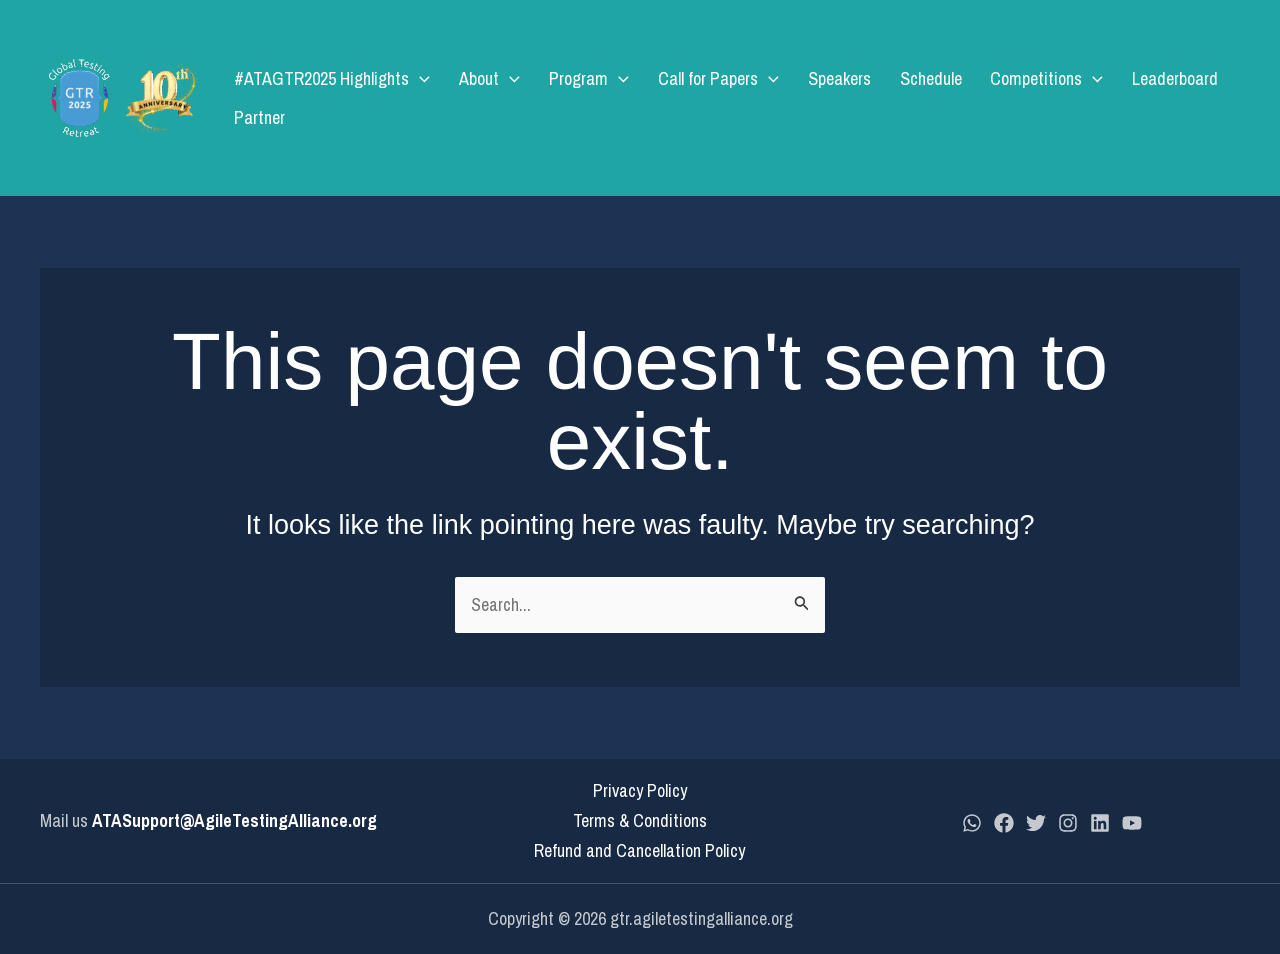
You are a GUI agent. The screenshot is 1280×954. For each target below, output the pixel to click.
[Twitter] (1036, 823)
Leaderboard (1119, 97)
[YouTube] (1132, 823)
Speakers (815, 97)
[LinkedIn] (1100, 823)
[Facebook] (1004, 823)
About (499, 98)
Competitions (1001, 98)
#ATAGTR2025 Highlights (353, 98)
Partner (1205, 97)
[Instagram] (1068, 823)
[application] (440, 98)
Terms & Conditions (640, 820)
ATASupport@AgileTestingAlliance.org (234, 820)
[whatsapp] (972, 823)
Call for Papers (705, 98)
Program (588, 98)
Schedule (896, 97)
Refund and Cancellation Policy (639, 850)
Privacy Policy (640, 790)
